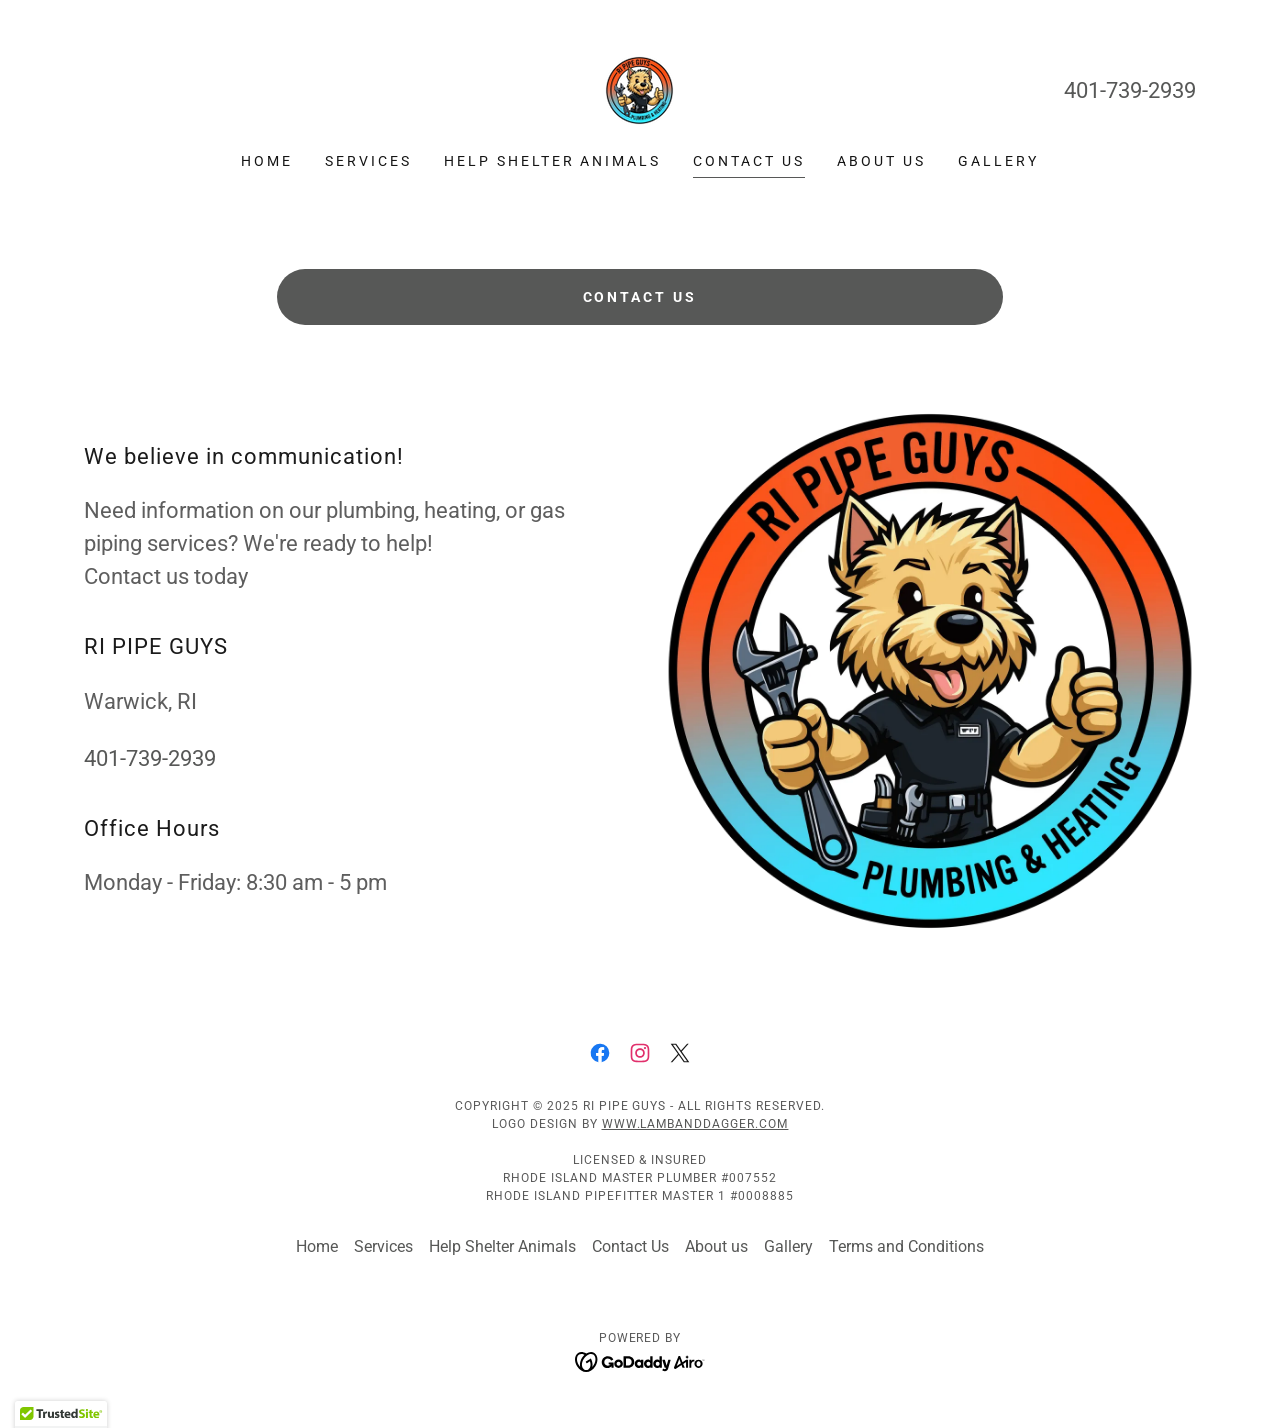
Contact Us (640, 297)
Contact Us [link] (749, 161)
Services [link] (368, 161)
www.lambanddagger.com (695, 1124)
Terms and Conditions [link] (906, 1246)
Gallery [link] (998, 161)
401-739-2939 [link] (1130, 90)
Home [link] (267, 161)
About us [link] (881, 161)
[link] (639, 89)
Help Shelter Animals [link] (553, 161)
